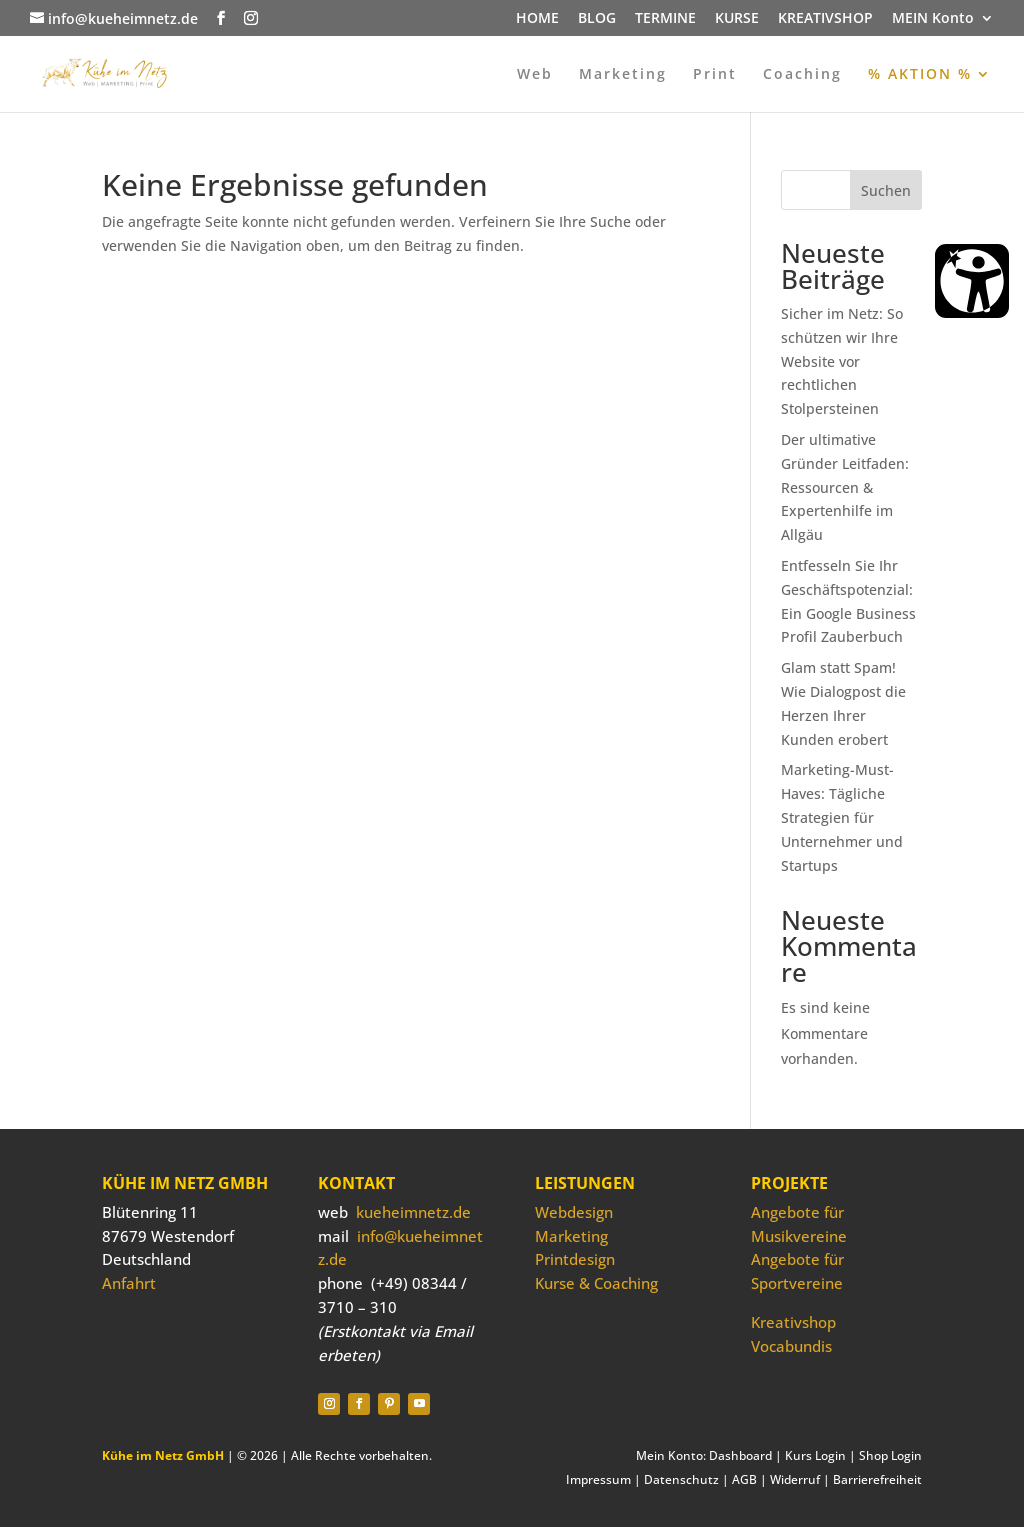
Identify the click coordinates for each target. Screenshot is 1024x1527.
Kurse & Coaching (596, 1283)
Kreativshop (793, 1322)
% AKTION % (920, 75)
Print (715, 75)
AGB (744, 1479)
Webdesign (574, 1212)
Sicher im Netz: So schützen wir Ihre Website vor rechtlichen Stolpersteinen (842, 361)
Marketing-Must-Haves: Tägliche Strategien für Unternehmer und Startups (842, 817)
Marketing (623, 75)
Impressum (598, 1479)
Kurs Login (815, 1455)
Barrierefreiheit (877, 1479)
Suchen (886, 190)
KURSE (737, 19)
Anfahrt (129, 1283)
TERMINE (665, 19)
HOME (537, 19)
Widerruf (795, 1479)
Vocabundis (791, 1346)
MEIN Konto (933, 19)
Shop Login (890, 1455)
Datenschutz (681, 1479)
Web (535, 75)
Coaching (802, 75)
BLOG (597, 19)
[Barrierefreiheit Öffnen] (972, 281)
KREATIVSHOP (825, 19)
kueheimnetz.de (413, 1212)
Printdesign (575, 1259)
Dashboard (740, 1455)
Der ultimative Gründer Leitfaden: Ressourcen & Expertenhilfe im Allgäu (845, 487)
